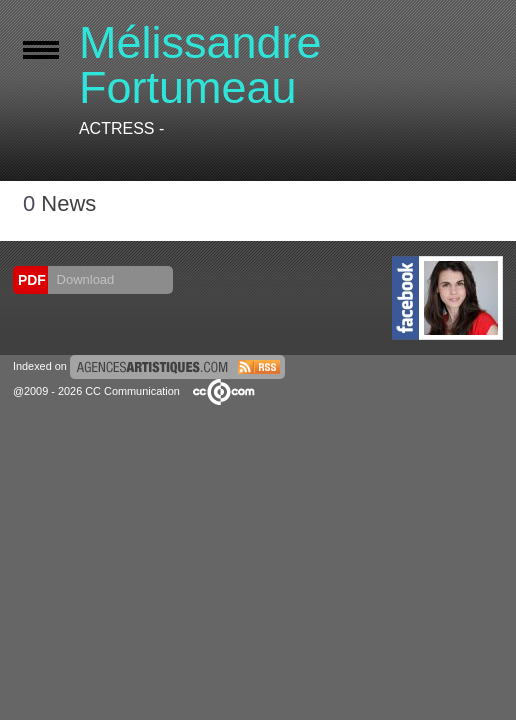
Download (83, 279)
